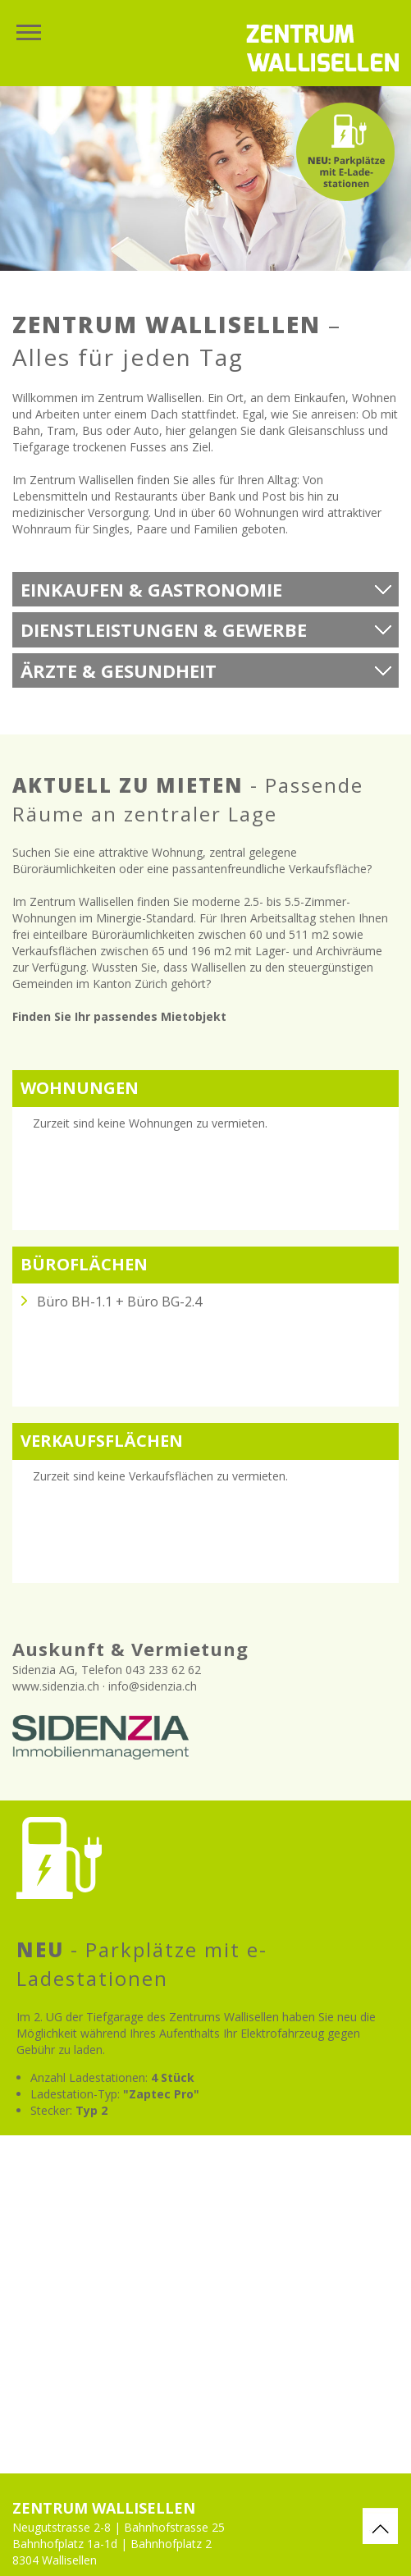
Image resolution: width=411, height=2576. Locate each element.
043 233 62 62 (163, 1669)
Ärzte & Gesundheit (119, 670)
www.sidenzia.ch (55, 1686)
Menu (28, 33)
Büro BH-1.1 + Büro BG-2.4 (119, 1302)
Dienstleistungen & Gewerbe (164, 629)
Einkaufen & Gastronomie (151, 589)
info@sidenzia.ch (152, 1686)
